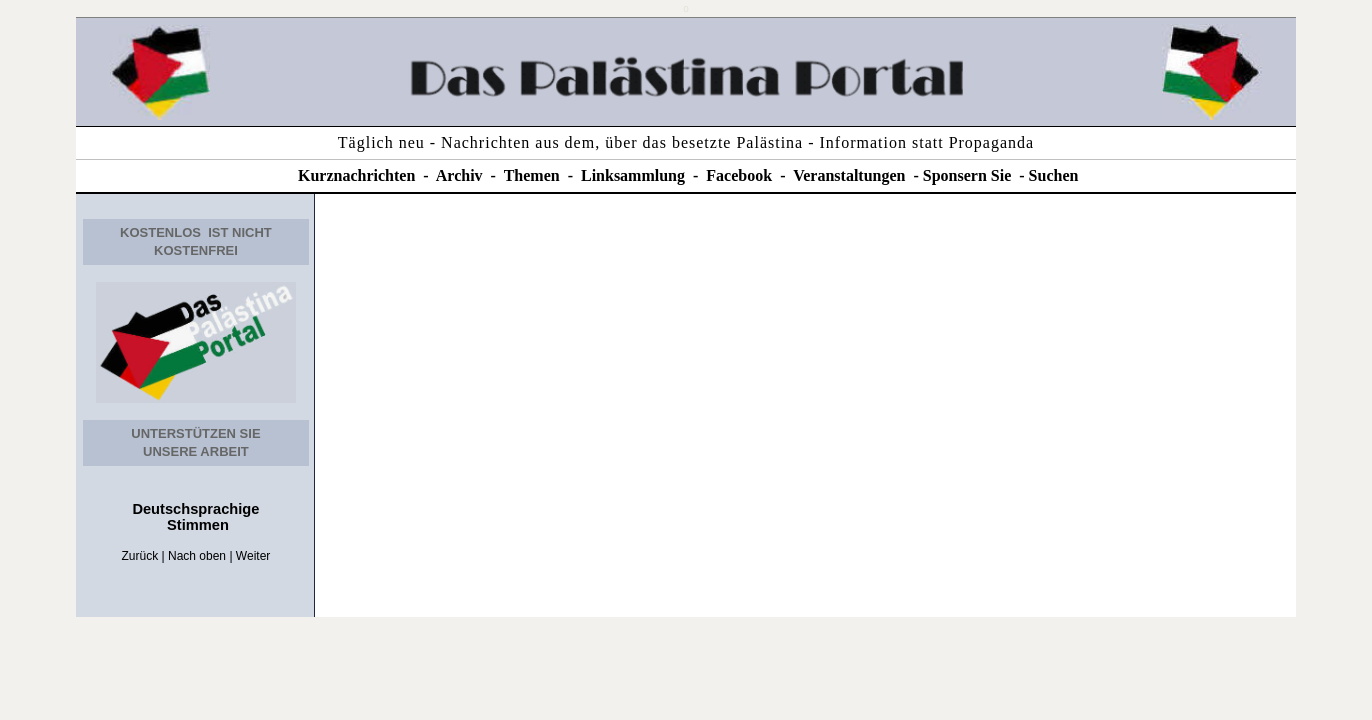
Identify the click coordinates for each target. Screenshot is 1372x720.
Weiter (253, 556)
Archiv (459, 175)
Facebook (739, 175)
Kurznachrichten (356, 175)
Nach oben (197, 556)
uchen (1058, 175)
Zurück (140, 556)
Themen (532, 175)
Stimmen (196, 525)
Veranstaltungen (849, 175)
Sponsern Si (963, 175)
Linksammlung (633, 175)
